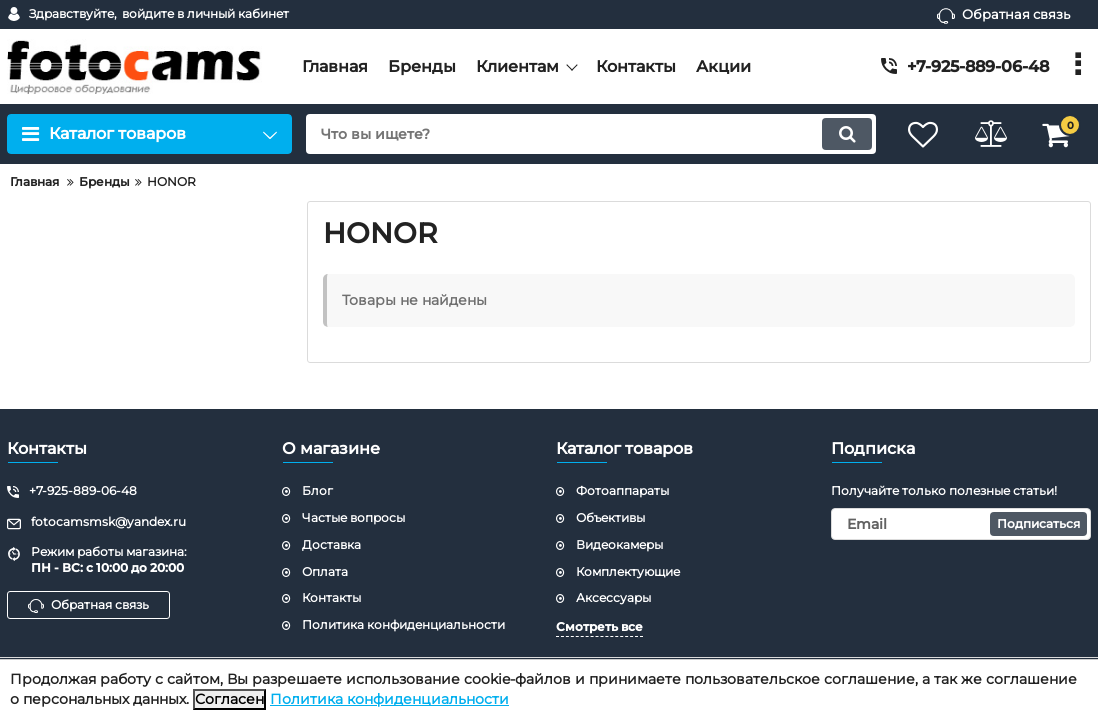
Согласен (229, 699)
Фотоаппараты (622, 490)
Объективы (610, 517)
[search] (586, 134)
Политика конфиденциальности (389, 699)
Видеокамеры (619, 544)
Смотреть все (599, 626)
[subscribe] (961, 524)
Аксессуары (613, 597)
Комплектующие (628, 571)
